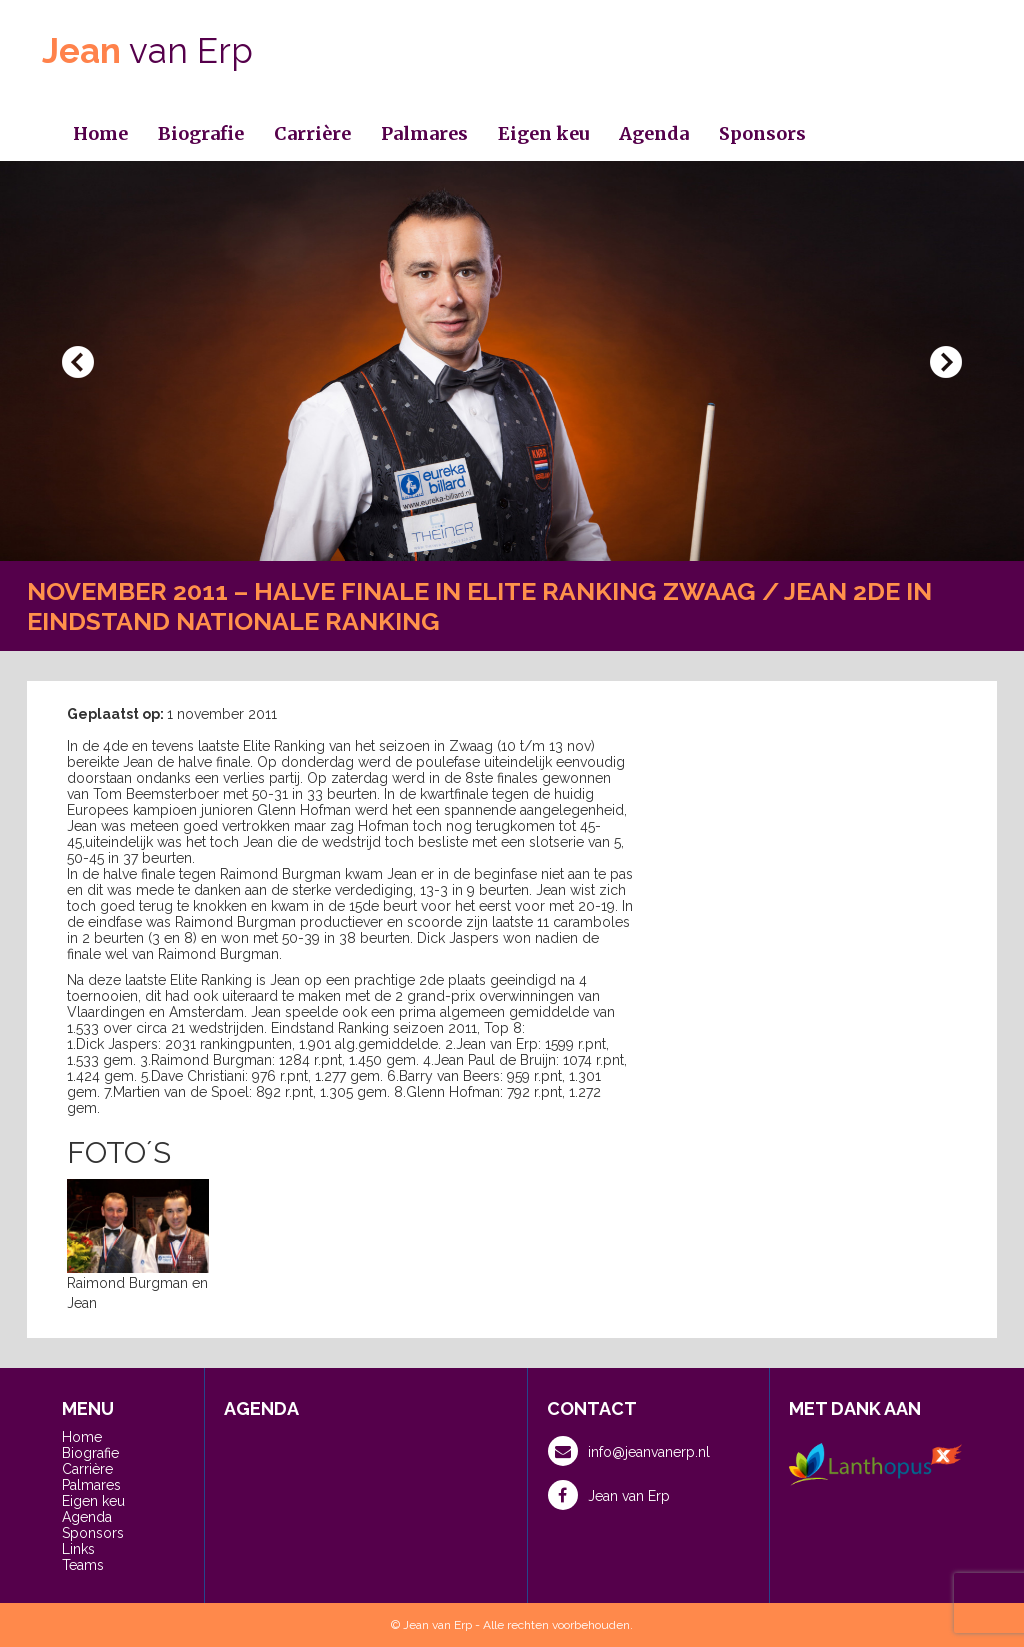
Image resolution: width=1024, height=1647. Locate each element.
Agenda (654, 133)
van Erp (147, 50)
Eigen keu (543, 133)
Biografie (201, 133)
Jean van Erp (609, 1495)
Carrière (312, 133)
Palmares (424, 133)
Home (100, 133)
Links (78, 1549)
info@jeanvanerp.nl (629, 1451)
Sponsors (762, 133)
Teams (83, 1565)
